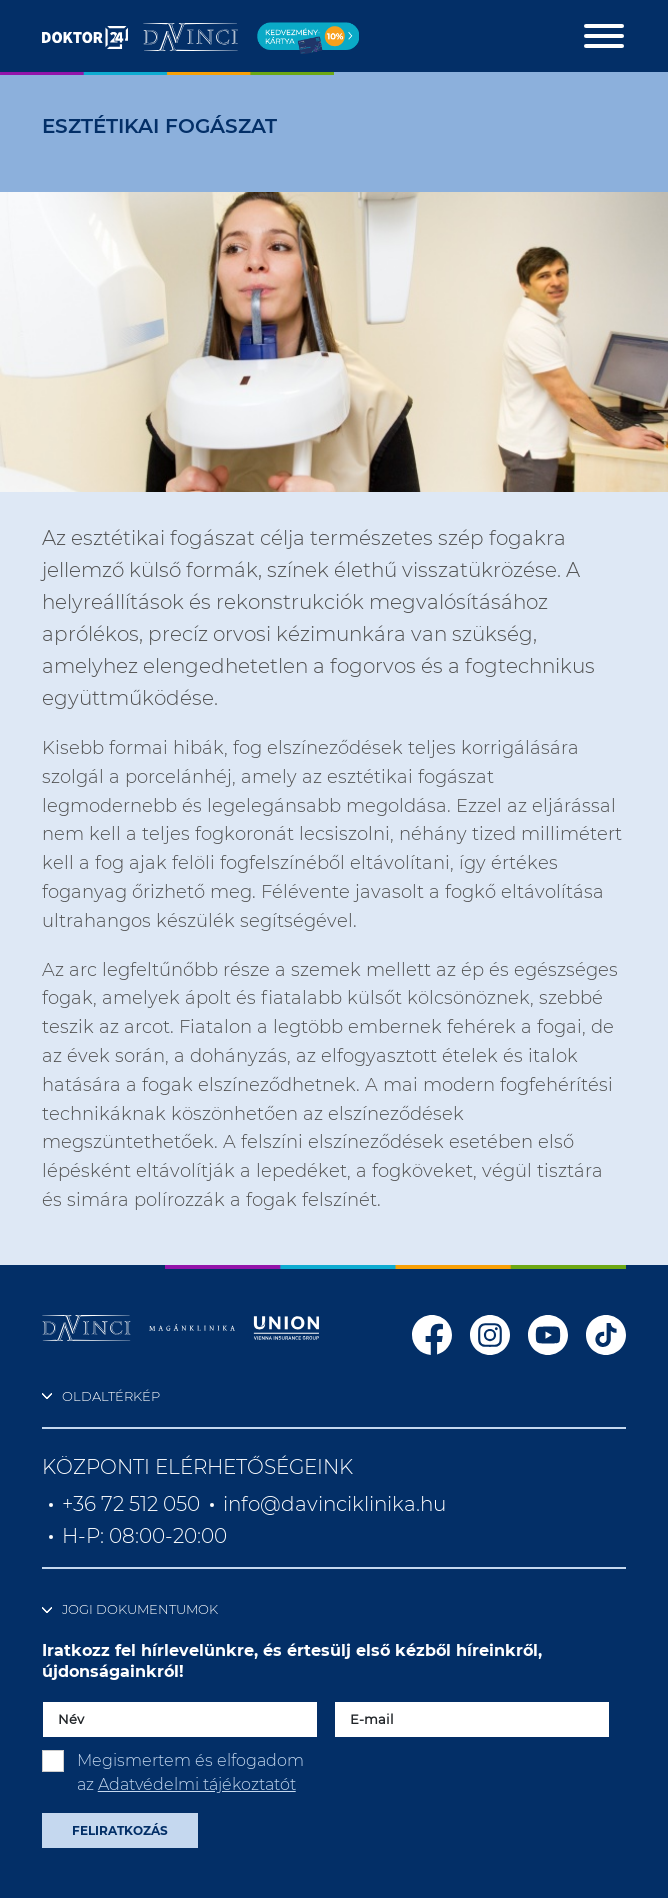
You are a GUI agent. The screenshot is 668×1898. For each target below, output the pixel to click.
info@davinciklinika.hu (334, 1504)
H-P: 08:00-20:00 (144, 1536)
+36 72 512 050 (131, 1504)
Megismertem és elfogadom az (190, 1772)
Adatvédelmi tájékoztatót (197, 1784)
